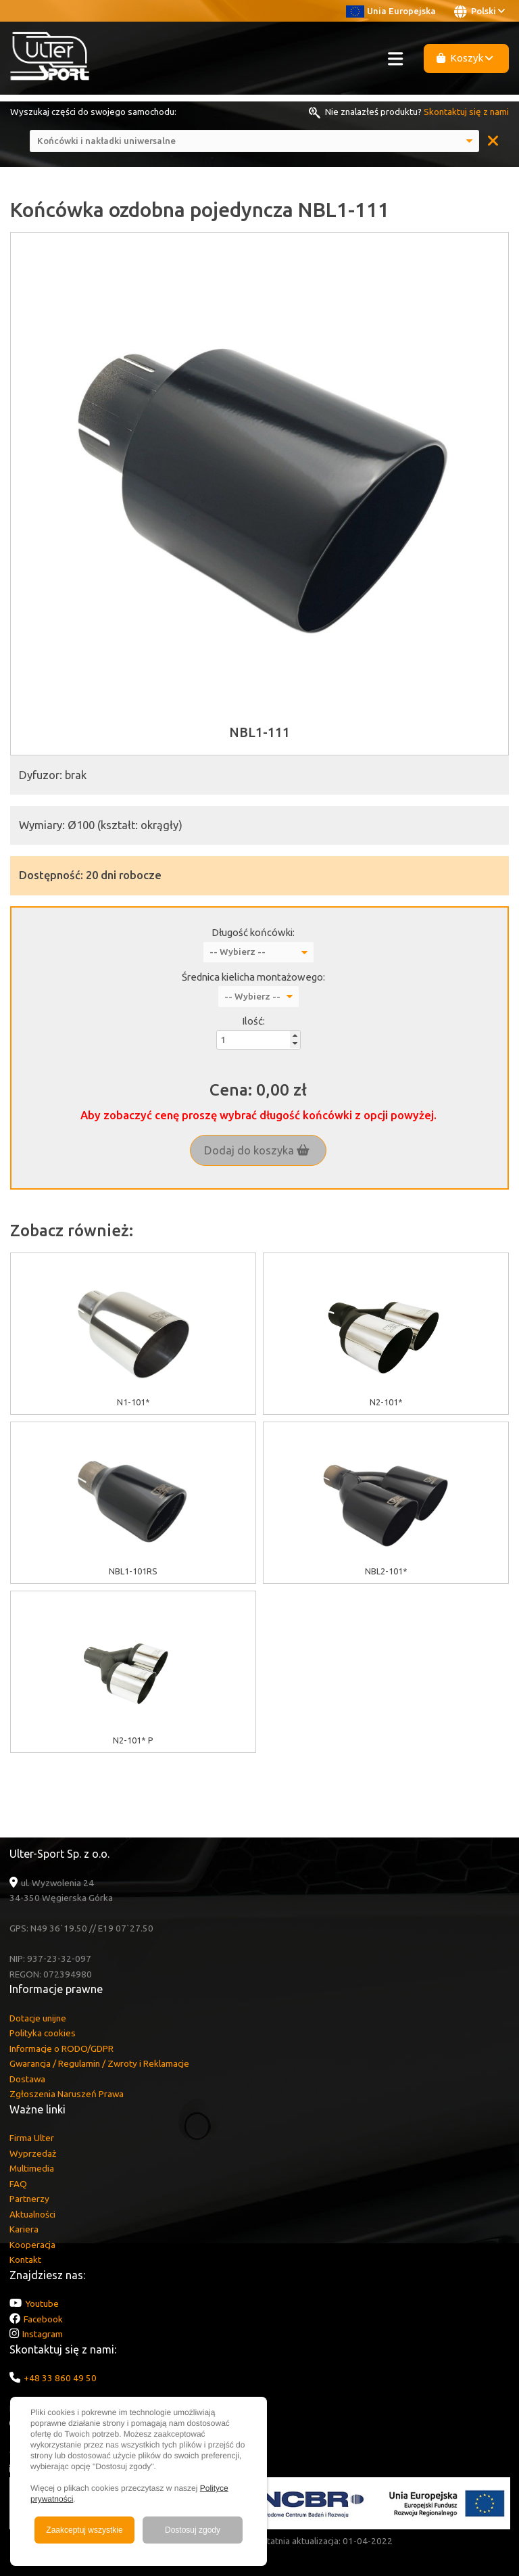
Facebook (43, 2319)
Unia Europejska (391, 11)
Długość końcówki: (253, 932)
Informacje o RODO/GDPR (61, 2048)
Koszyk (465, 58)
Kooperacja (32, 2244)
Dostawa (27, 2079)
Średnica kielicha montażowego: (253, 977)
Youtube (42, 2303)
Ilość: (253, 1021)
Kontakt (25, 2259)
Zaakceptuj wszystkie (84, 2530)
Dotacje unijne (37, 2018)
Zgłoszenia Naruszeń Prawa (66, 2093)
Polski (479, 11)
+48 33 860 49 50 (60, 2377)
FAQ (18, 2183)
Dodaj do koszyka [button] (257, 1150)
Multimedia (31, 2168)
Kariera (24, 2229)
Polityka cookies (42, 2033)
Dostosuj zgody (192, 2530)
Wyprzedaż (32, 2153)
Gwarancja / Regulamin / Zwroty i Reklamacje (99, 2063)
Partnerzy (29, 2198)
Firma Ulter (31, 2137)
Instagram (42, 2333)
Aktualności (32, 2214)
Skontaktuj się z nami (466, 111)
